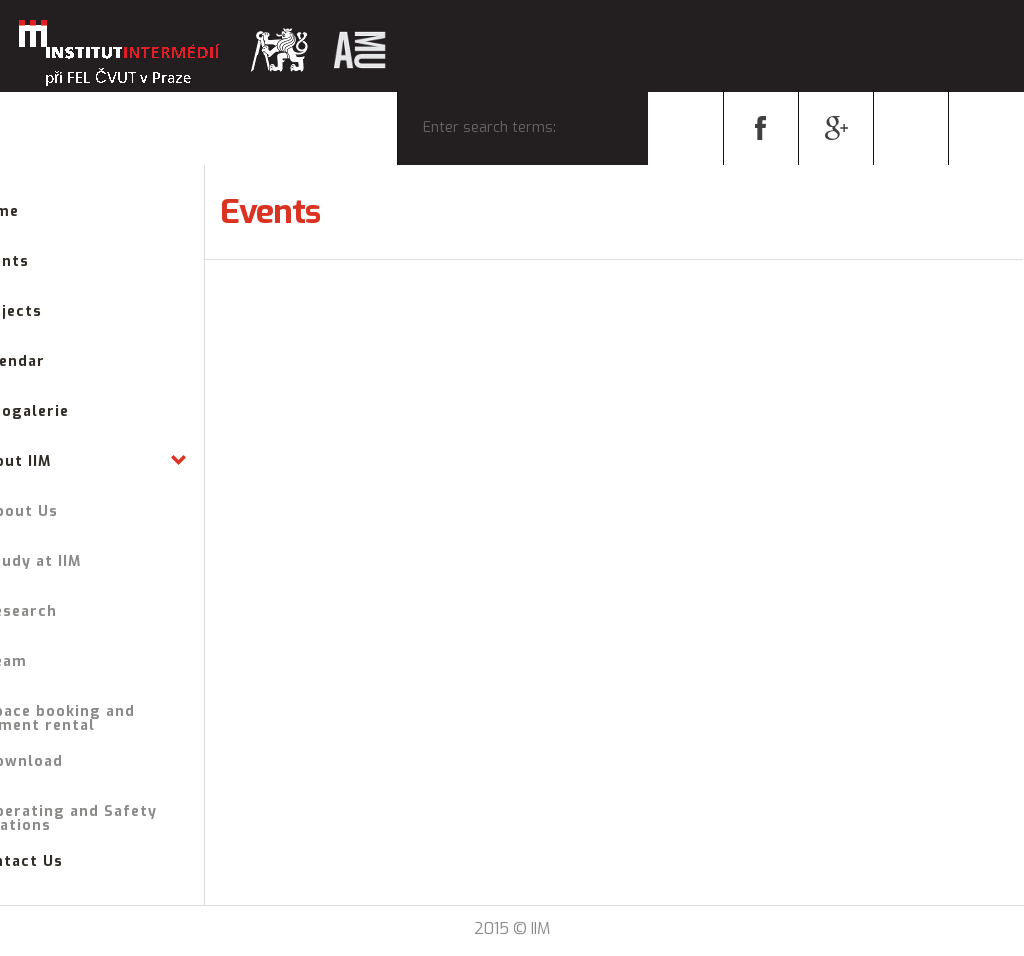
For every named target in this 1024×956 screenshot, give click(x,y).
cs (911, 127)
